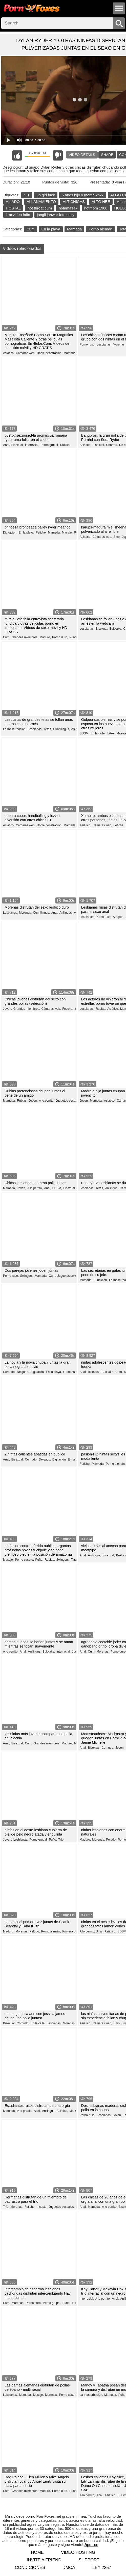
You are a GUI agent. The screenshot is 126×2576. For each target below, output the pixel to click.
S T (27, 195)
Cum (31, 229)
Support (89, 2560)
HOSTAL (13, 208)
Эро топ (91, 2544)
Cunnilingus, (61, 729)
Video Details (82, 155)
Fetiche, (41, 532)
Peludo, (111, 1839)
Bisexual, (17, 445)
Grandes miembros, (25, 637)
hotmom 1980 (96, 208)
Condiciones (30, 2567)
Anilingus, (66, 912)
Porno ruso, (87, 344)
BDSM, (84, 733)
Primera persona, (74, 1931)
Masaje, (67, 532)
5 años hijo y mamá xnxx (82, 195)
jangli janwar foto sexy (55, 215)
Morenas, (119, 344)
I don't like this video (58, 155)
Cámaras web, (25, 353)
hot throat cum (40, 208)
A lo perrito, (46, 1100)
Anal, (6, 445)
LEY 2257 (101, 2567)
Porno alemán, (115, 1464)
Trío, (6, 2207)
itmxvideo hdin (18, 215)
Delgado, (23, 1372)
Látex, (111, 733)
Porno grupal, (49, 445)
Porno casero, (24, 1559)
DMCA (68, 2567)
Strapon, (118, 917)
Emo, (116, 537)
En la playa (50, 229)
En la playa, (26, 532)
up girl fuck (45, 195)
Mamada (74, 229)
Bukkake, (115, 628)
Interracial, (32, 445)
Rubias (65, 445)
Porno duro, (60, 637)
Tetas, (48, 729)
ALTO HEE (101, 201)
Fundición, (101, 1280)
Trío (61, 1839)
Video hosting (78, 2552)
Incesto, (42, 2207)
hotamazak (68, 208)
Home (37, 2552)
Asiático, (8, 353)
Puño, (73, 637)
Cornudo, (9, 1372)
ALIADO (13, 201)
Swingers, (26, 1276)
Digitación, (10, 532)
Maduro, (45, 637)
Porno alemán (100, 229)
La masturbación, (14, 729)
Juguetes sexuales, (69, 1100)
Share (107, 155)
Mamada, (70, 353)
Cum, (6, 637)
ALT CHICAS (74, 201)
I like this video (17, 155)
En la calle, (98, 733)
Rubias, (101, 1009)
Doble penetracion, (49, 353)
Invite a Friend (44, 2560)
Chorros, (112, 445)
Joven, (7, 1009)
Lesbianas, (104, 344)
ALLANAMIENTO (41, 201)
